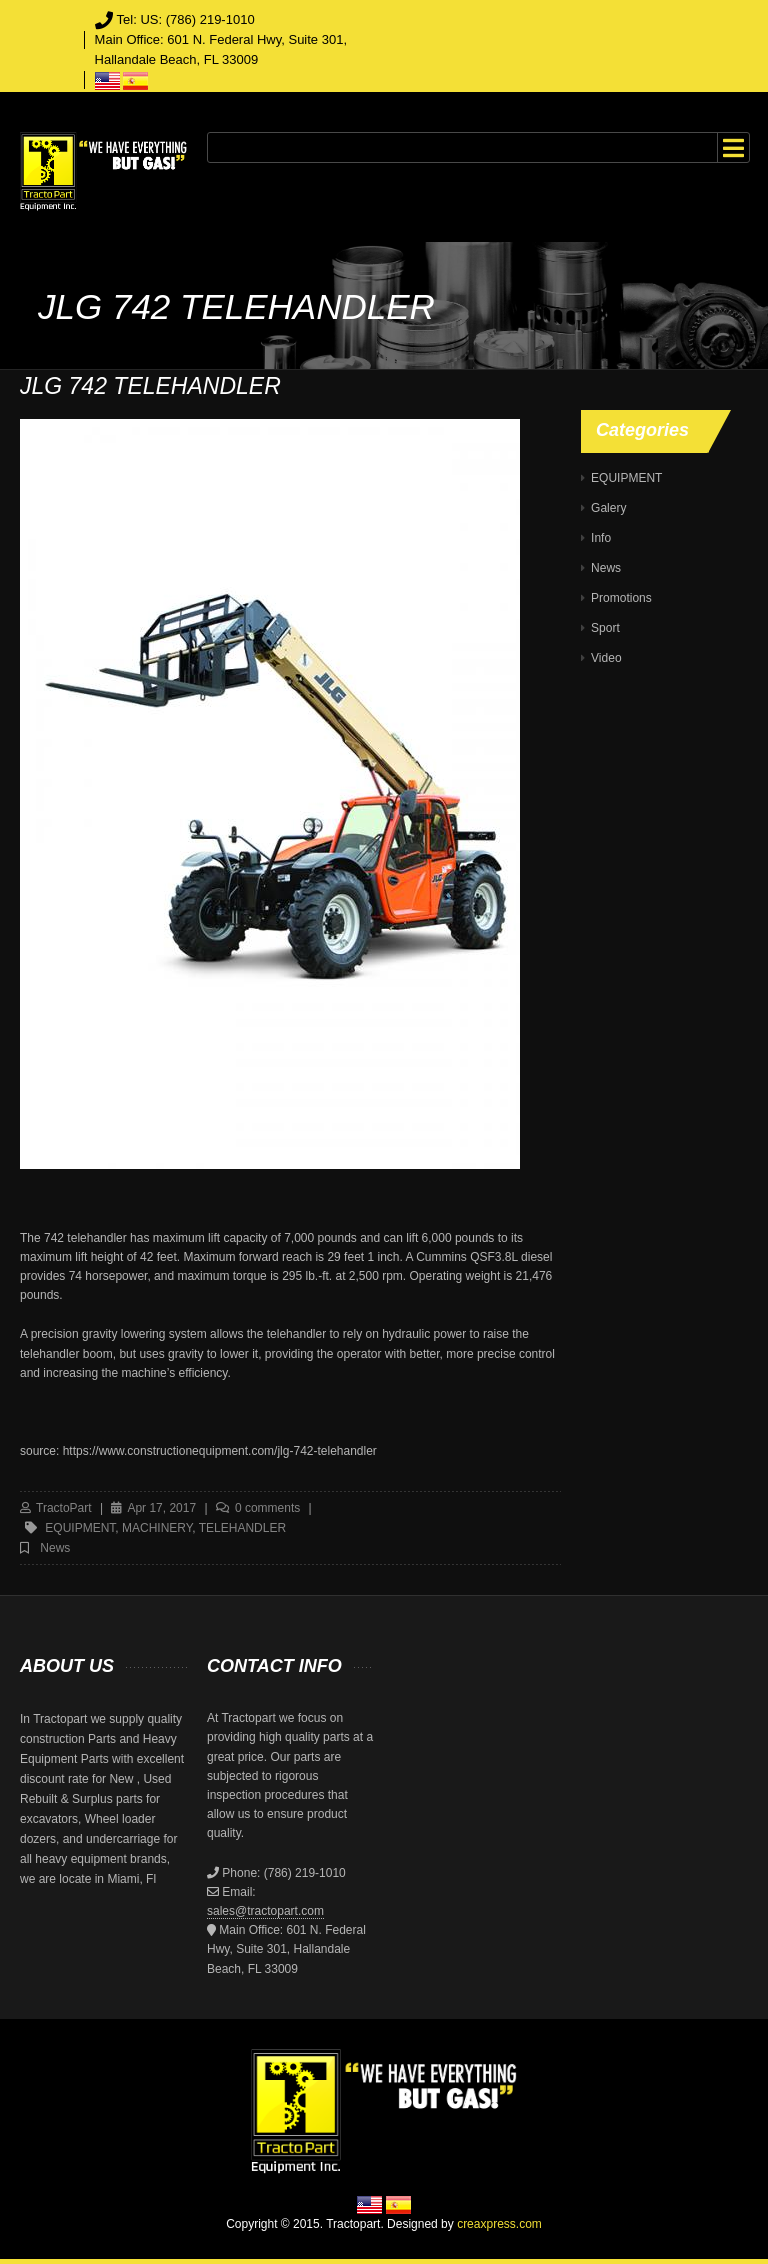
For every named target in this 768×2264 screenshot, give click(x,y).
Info (601, 538)
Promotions (621, 598)
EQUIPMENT (626, 478)
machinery (157, 1528)
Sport (605, 628)
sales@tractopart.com (265, 1911)
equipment (80, 1528)
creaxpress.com (499, 2224)
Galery (608, 508)
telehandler (242, 1528)
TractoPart (64, 1508)
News (55, 1548)
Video (606, 658)
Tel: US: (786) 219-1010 (186, 19)
